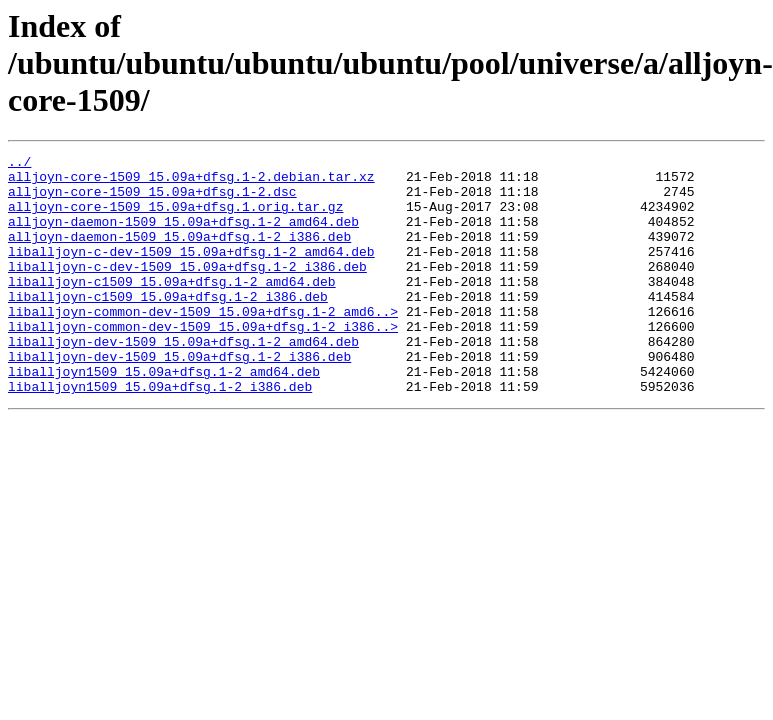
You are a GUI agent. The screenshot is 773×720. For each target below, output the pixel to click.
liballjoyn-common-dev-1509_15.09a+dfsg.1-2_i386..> (203, 362)
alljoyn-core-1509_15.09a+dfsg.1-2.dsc (152, 200)
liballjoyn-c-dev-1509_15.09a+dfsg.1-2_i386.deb (187, 290)
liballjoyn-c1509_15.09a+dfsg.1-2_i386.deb (168, 326)
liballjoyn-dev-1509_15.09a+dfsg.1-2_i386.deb (179, 398)
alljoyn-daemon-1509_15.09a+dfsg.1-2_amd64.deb (183, 236)
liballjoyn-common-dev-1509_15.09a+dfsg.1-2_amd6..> (203, 344)
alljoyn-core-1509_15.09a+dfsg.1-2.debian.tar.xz (191, 182)
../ (19, 164)
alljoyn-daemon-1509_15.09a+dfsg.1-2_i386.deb (179, 254)
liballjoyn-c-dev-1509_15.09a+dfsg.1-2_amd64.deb (191, 272)
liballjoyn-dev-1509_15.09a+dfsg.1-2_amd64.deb (183, 380)
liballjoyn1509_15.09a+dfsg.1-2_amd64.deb (164, 416)
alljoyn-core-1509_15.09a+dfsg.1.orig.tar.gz (175, 218)
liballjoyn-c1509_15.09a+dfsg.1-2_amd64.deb (172, 308)
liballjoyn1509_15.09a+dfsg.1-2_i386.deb (160, 434)
